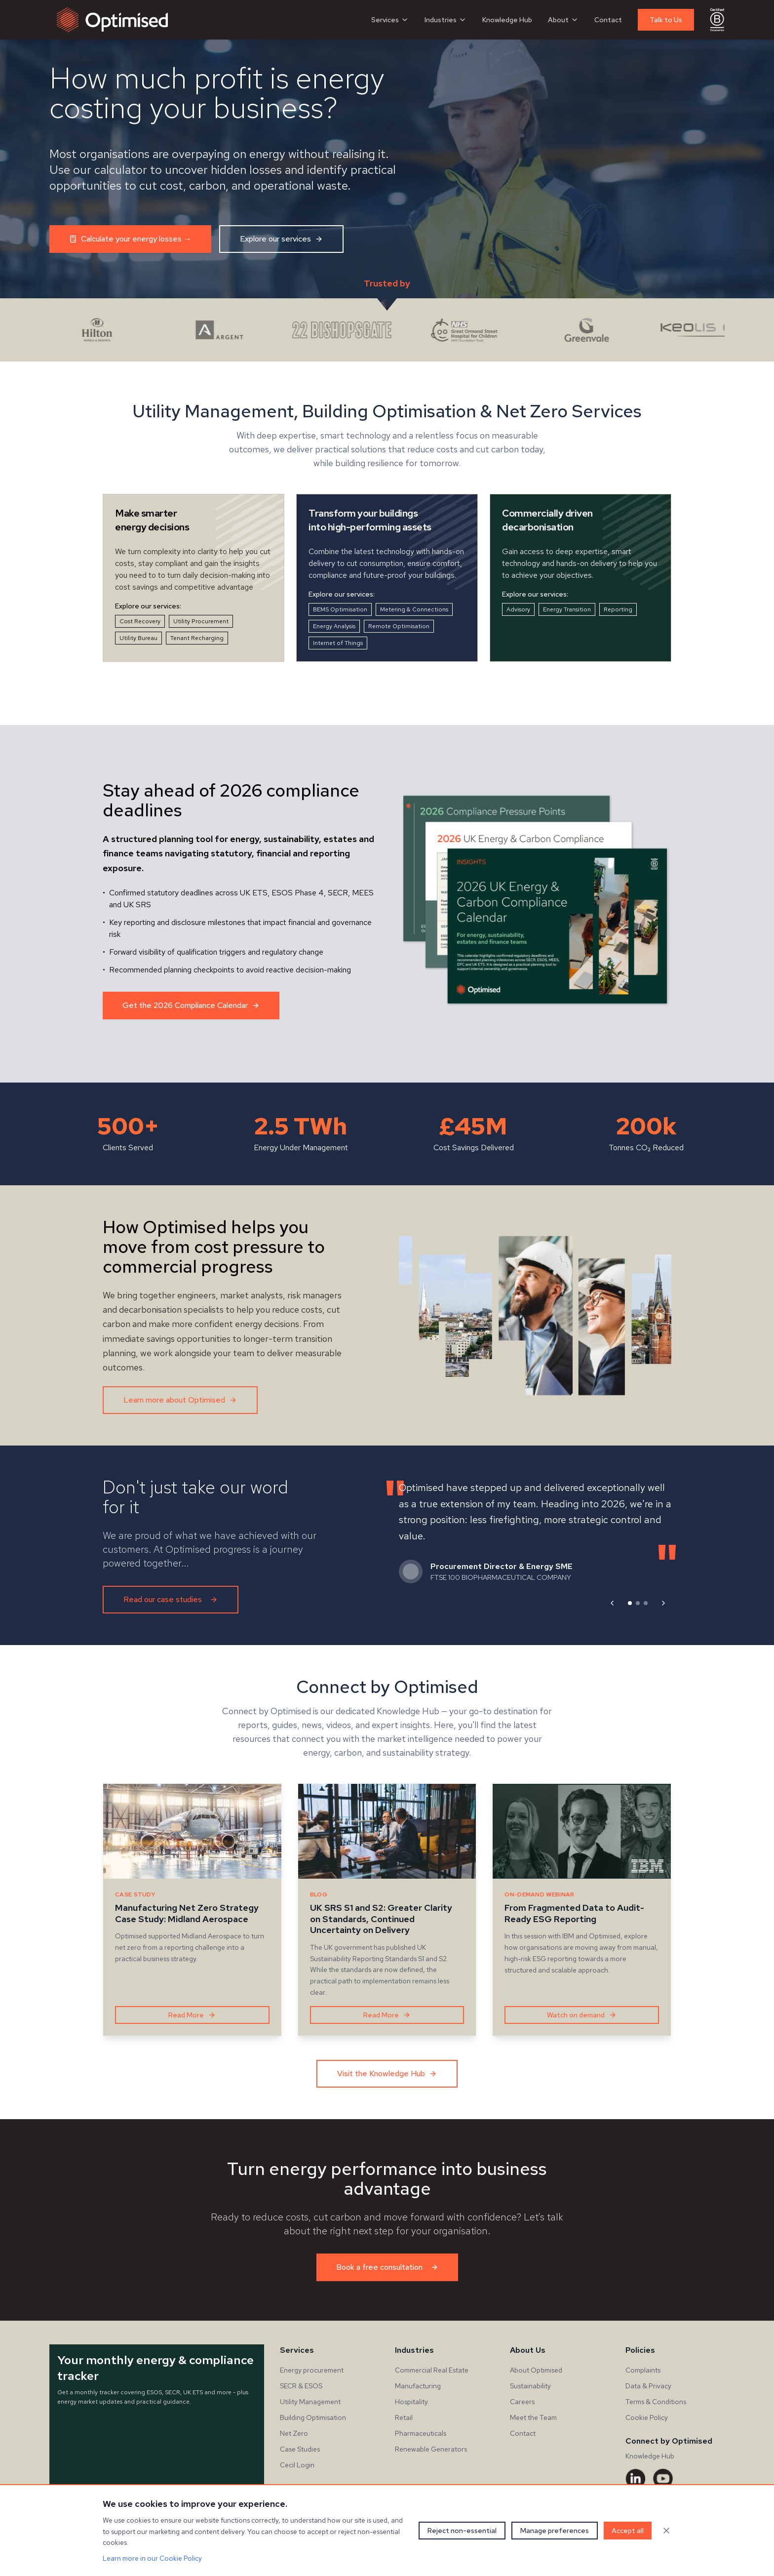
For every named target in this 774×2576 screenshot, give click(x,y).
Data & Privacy (648, 2385)
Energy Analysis (334, 626)
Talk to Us (666, 19)
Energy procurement (312, 2370)
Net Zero (294, 2433)
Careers (522, 2401)
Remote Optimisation (398, 626)
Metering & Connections (414, 609)
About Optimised (536, 2370)
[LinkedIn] (635, 2479)
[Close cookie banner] (666, 2531)
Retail (404, 2417)
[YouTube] (663, 2479)
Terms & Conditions (655, 2401)
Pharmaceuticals (420, 2433)
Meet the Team (533, 2417)
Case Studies (300, 2449)
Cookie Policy (646, 2417)
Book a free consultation (387, 2267)
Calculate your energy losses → (130, 239)
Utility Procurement (201, 621)
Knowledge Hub (507, 19)
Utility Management (310, 2401)
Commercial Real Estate (431, 2370)
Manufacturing (418, 2385)
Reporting (618, 609)
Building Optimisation (313, 2417)
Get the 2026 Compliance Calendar (191, 1005)
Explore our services (281, 239)
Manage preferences (554, 2530)
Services (390, 19)
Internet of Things (338, 643)
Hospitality (411, 2401)
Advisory (518, 609)
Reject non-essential (462, 2530)
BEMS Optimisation (340, 609)
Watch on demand (582, 2015)
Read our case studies (170, 1599)
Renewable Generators (431, 2449)
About (563, 19)
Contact (608, 19)
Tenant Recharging (197, 638)
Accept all (628, 2530)
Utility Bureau (138, 638)
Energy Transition (567, 609)
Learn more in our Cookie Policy (152, 2558)
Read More (192, 2015)
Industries (445, 19)
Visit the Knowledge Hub (387, 2073)
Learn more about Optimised (180, 1400)
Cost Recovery (139, 621)
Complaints (642, 2370)
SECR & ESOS (301, 2385)
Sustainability (530, 2385)
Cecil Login (297, 2464)
